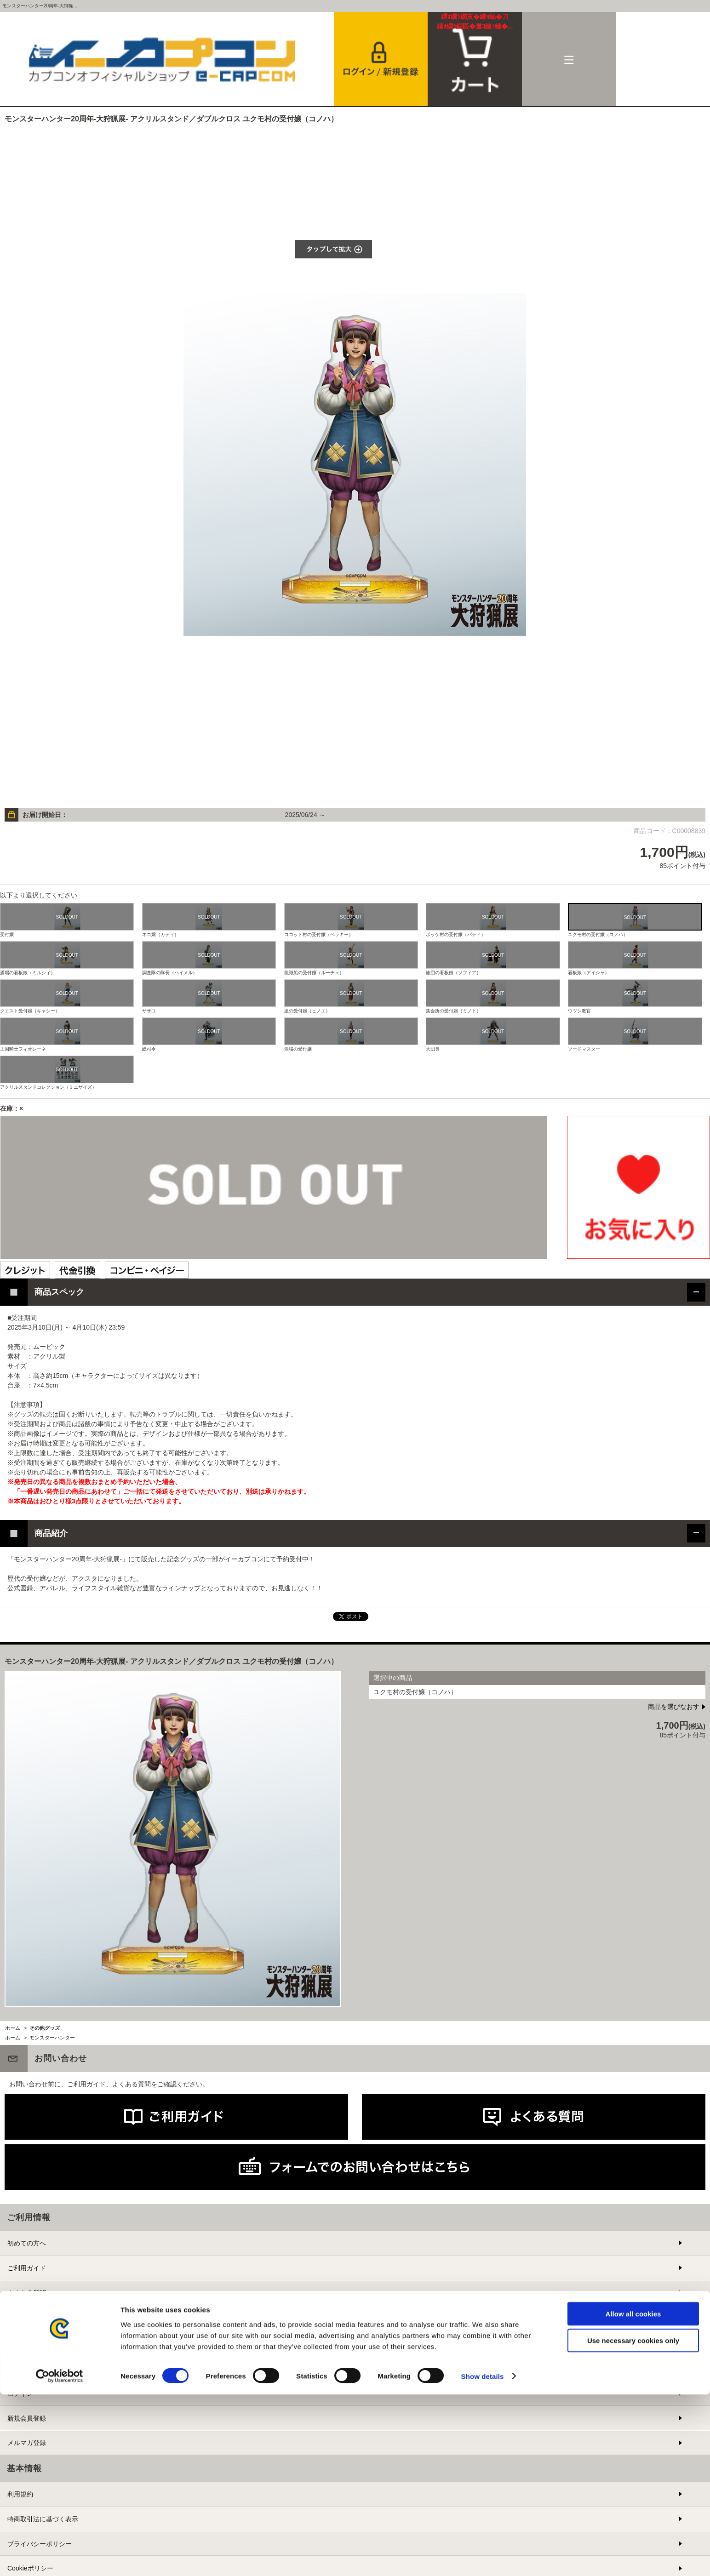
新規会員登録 (26, 2418)
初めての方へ (26, 2243)
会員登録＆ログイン (381, 59)
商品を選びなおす (673, 1706)
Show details (482, 2558)
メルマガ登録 (26, 2442)
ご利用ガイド (26, 2268)
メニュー (569, 59)
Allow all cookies (633, 2495)
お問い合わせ (26, 2317)
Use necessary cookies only (633, 2522)
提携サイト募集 (29, 2342)
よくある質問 (26, 2292)
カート (475, 21)
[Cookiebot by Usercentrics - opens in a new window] (59, 2558)
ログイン (20, 2393)
